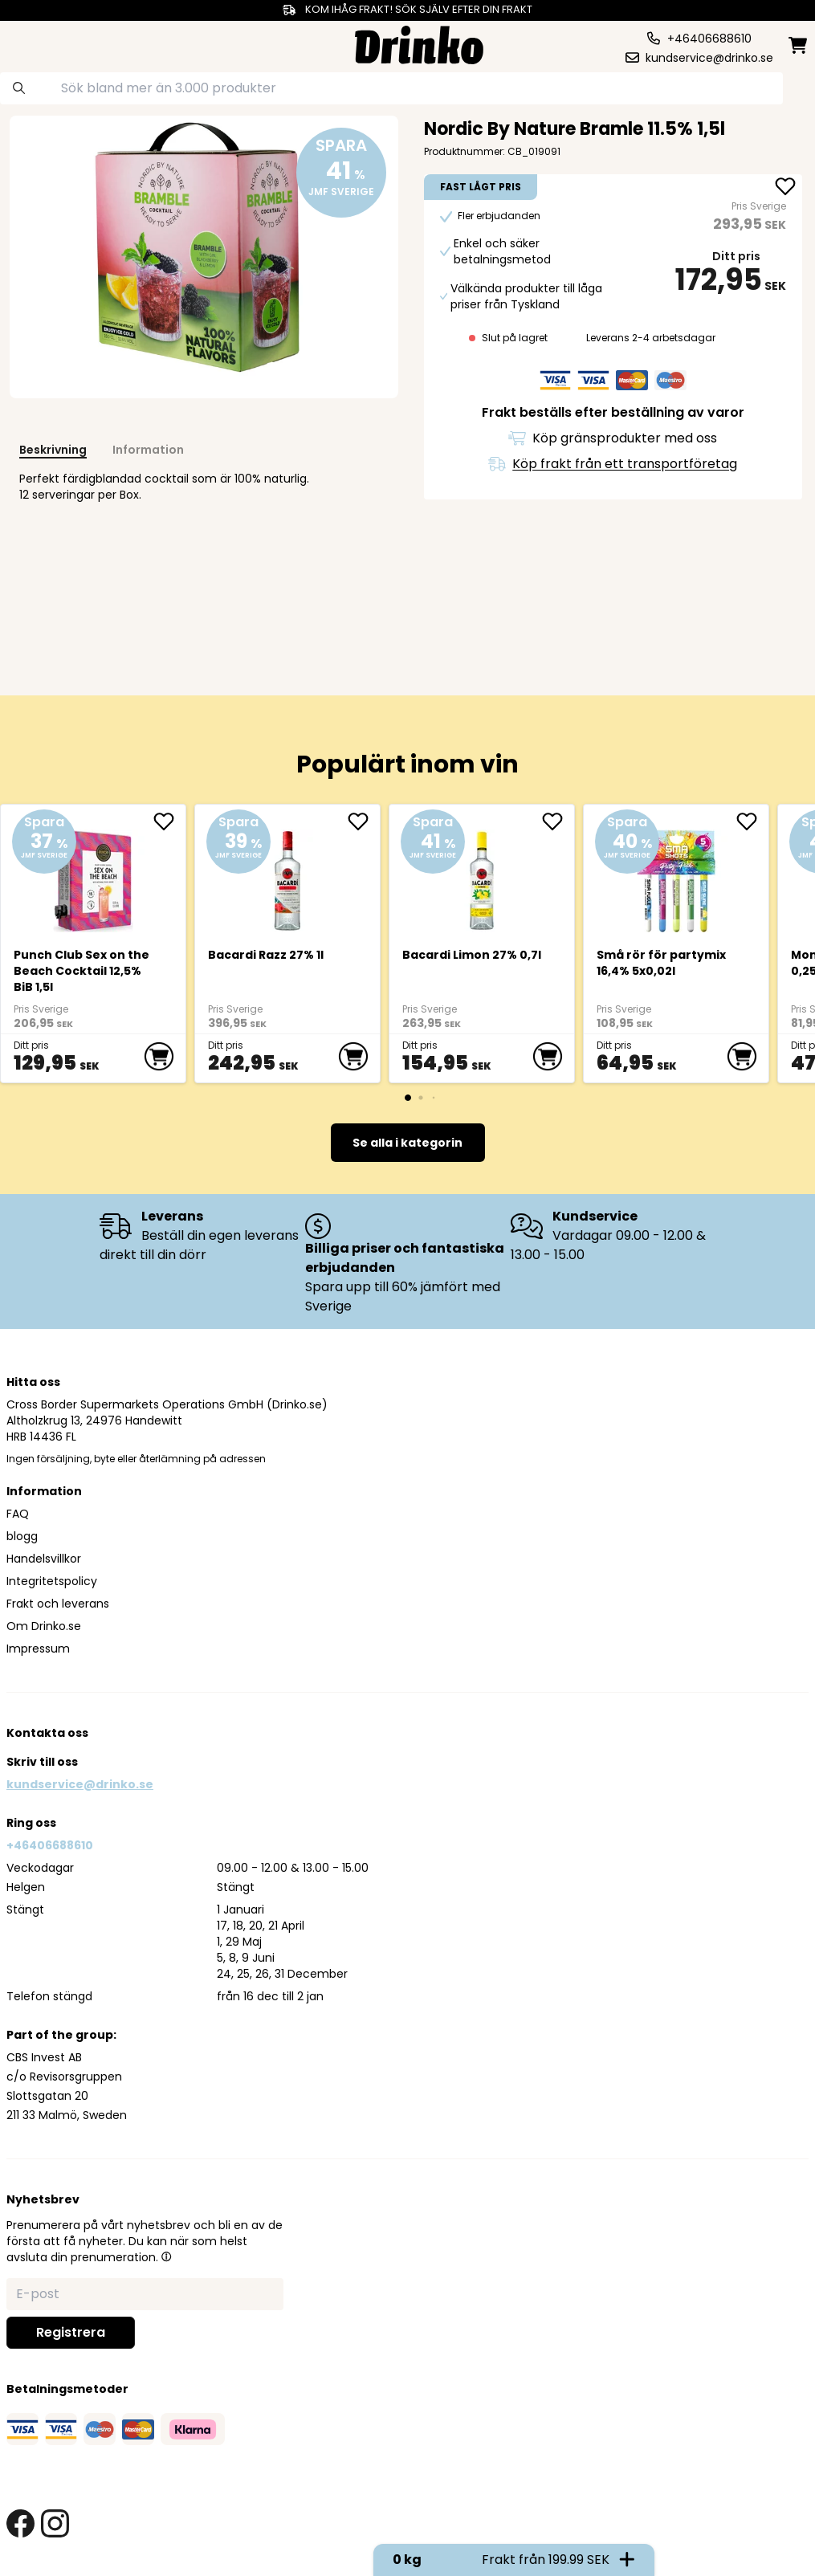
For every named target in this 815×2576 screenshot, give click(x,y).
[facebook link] (20, 2523)
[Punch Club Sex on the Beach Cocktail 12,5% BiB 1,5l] (93, 874)
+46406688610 (49, 1845)
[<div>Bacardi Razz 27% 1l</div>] (287, 874)
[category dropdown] (50, 43)
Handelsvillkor (43, 1559)
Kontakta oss (47, 1733)
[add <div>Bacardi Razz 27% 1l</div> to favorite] (364, 821)
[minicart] (799, 45)
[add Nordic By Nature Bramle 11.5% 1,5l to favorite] (785, 188)
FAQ (17, 1514)
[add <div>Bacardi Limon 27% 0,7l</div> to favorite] (558, 821)
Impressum (38, 1649)
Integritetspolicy (51, 1581)
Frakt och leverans (57, 1604)
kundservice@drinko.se (79, 1784)
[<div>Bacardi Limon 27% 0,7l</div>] (482, 874)
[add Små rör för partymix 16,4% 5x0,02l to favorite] (752, 821)
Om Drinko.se (43, 1626)
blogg (22, 1536)
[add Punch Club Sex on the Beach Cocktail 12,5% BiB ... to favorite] (169, 821)
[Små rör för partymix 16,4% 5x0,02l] (676, 874)
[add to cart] (158, 1057)
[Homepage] (419, 42)
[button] (166, 2256)
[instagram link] (55, 2523)
